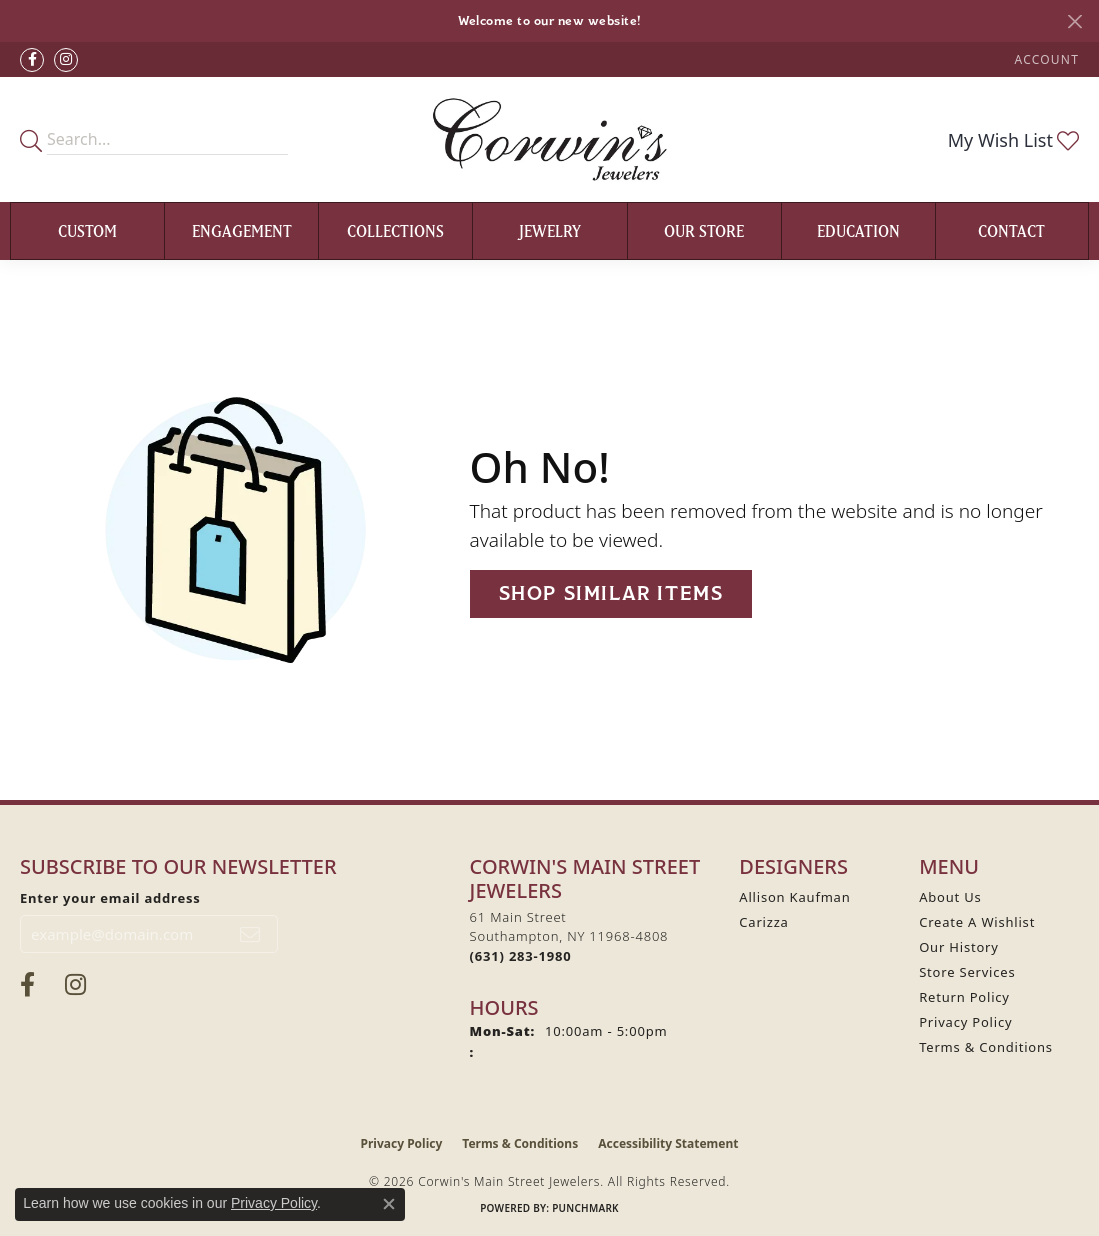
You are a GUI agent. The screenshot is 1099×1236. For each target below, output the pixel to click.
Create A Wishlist (977, 922)
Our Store (704, 231)
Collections (395, 231)
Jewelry (550, 231)
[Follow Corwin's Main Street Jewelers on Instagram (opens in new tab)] (66, 60)
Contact (1011, 231)
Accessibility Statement (668, 1143)
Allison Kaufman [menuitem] (794, 897)
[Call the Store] (521, 956)
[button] (1045, 59)
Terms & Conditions (986, 1047)
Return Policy (964, 997)
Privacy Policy (965, 1022)
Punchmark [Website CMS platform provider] (585, 1208)
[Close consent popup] (389, 1204)
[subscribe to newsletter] (250, 934)
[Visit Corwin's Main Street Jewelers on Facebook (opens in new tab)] (32, 60)
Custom (87, 231)
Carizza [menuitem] (763, 922)
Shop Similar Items (611, 593)
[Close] (1074, 21)
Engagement (242, 231)
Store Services (967, 972)
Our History (959, 947)
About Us (950, 897)
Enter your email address (110, 898)
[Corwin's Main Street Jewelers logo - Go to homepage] (549, 139)
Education (858, 231)
